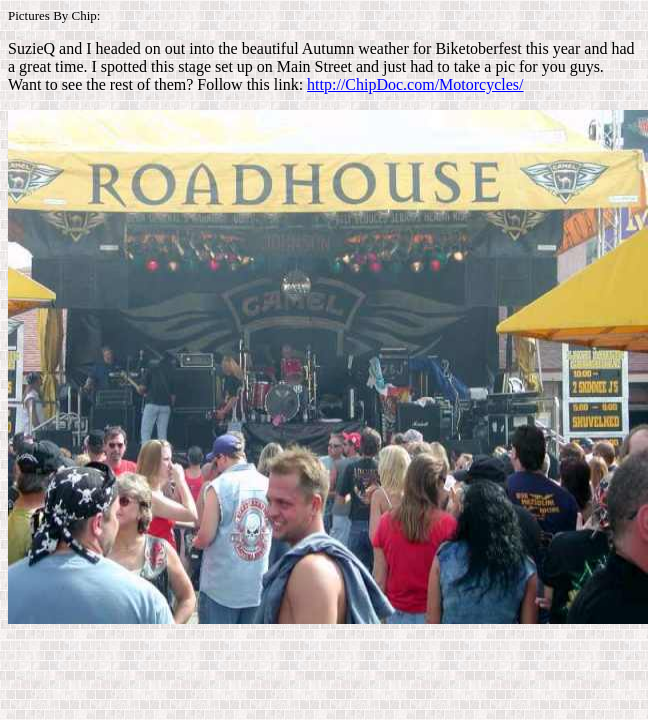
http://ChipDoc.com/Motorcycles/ (415, 84)
